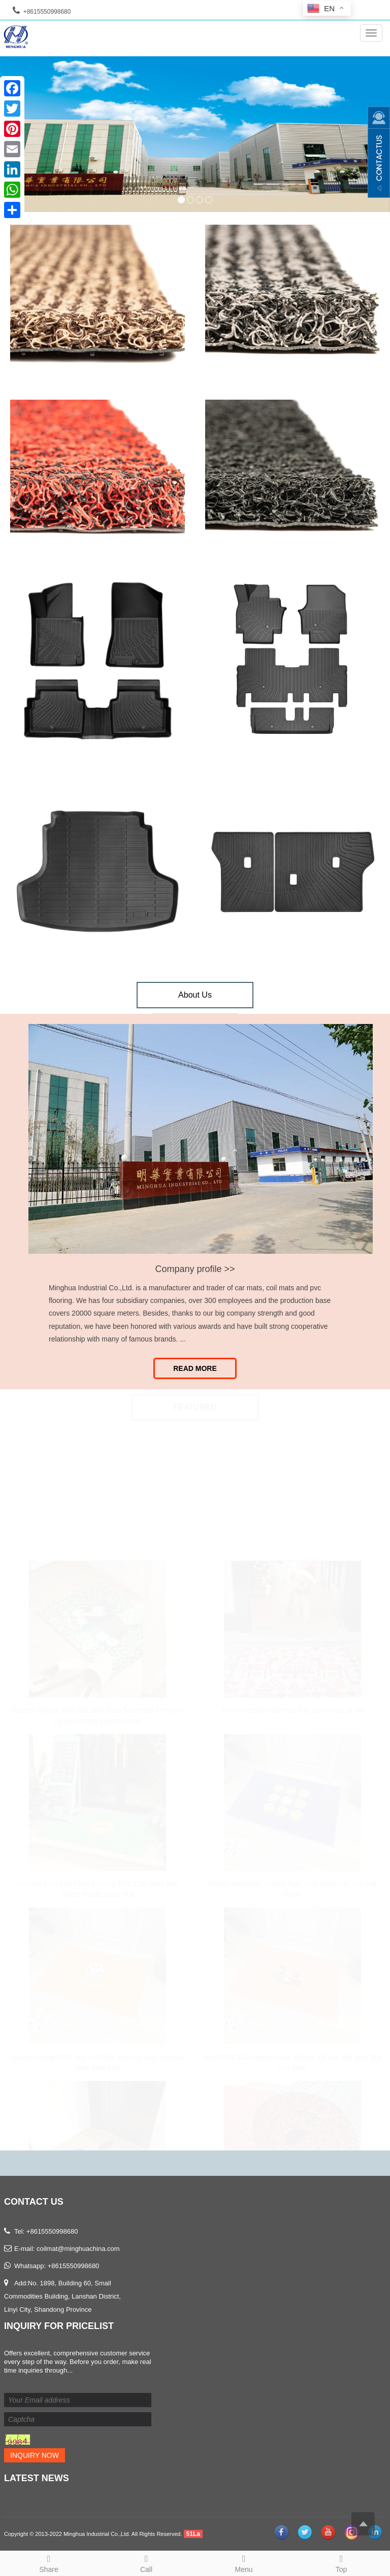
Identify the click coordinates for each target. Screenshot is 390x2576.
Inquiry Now (34, 2455)
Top (341, 2562)
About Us (195, 995)
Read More (195, 1368)
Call (146, 2562)
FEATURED (194, 1407)
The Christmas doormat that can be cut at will (292, 1708)
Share (49, 2562)
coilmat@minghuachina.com (78, 2248)
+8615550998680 (74, 2266)
